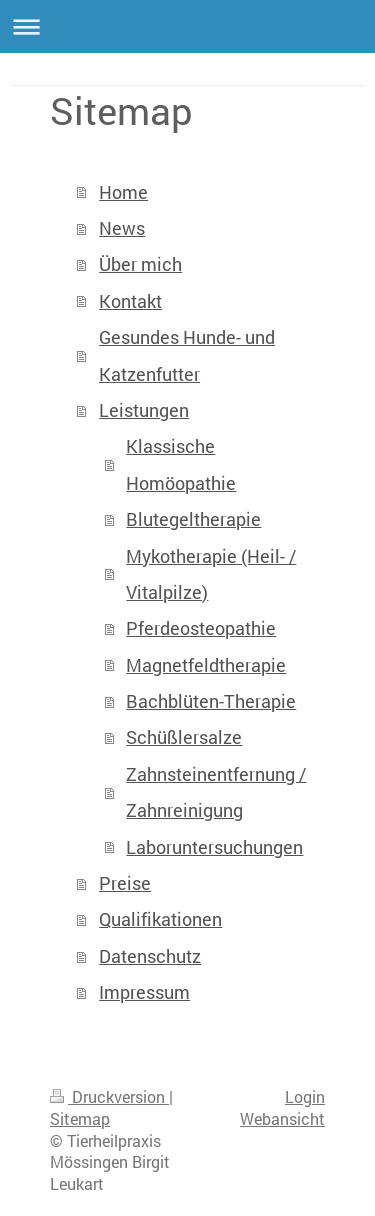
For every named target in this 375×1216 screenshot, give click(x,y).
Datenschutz (150, 956)
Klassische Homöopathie (181, 464)
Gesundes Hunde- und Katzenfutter (187, 355)
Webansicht (282, 1119)
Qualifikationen (160, 919)
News (122, 228)
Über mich (140, 264)
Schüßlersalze (184, 737)
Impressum (144, 992)
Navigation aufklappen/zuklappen (187, 26)
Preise (125, 883)
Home (123, 192)
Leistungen (144, 410)
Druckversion (109, 1097)
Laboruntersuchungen (214, 847)
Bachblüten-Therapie (211, 701)
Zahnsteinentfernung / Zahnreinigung (216, 792)
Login (305, 1097)
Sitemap (80, 1119)
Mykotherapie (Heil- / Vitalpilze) (211, 574)
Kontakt (130, 301)
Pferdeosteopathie (201, 628)
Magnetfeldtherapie (206, 665)
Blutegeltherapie (193, 519)
